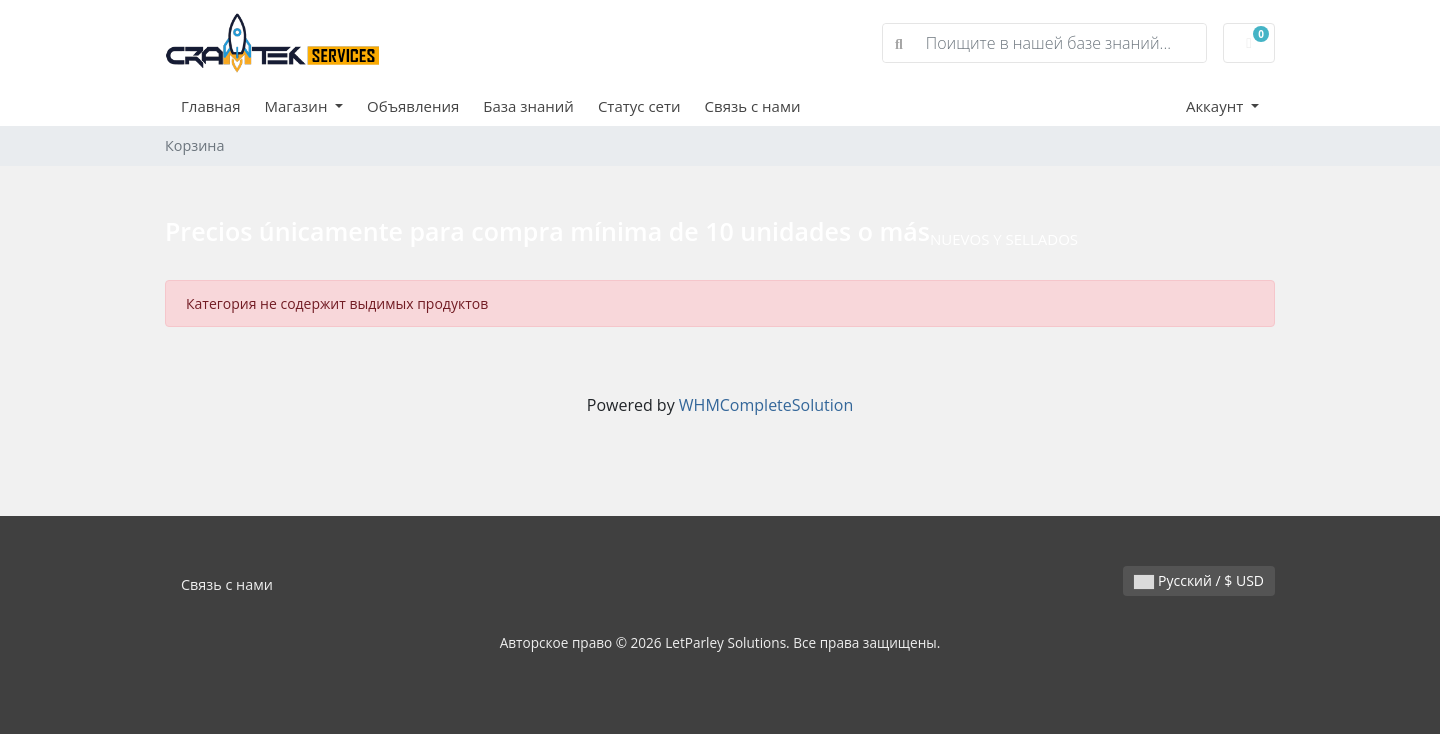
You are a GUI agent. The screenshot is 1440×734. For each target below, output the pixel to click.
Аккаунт (1216, 106)
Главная (210, 106)
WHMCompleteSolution (766, 405)
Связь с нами (753, 106)
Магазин (297, 106)
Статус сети (639, 106)
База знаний (528, 106)
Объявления (413, 106)
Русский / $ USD (1199, 580)
